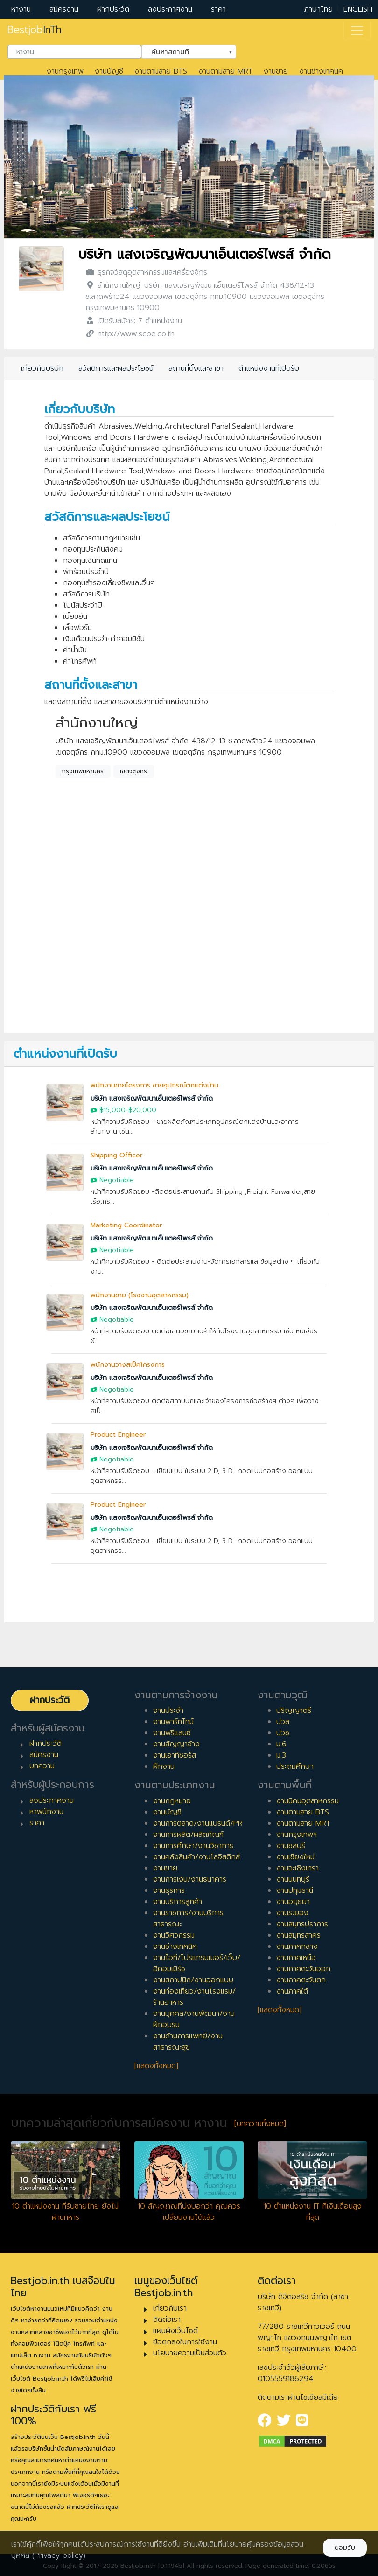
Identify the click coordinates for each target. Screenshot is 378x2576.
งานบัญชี (109, 71)
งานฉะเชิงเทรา (297, 1868)
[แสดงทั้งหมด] (156, 2065)
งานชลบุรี (290, 1845)
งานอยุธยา (293, 1901)
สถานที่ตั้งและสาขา (196, 368)
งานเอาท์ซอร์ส (174, 1755)
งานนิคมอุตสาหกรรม (307, 1801)
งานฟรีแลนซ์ (172, 1732)
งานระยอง (292, 1912)
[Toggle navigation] (357, 30)
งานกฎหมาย (172, 1801)
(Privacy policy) (58, 2555)
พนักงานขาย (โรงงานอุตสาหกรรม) (140, 1295)
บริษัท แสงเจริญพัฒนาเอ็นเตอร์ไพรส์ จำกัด (204, 254)
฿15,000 (112, 1110)
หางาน (21, 9)
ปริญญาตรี (293, 1710)
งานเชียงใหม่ (295, 1857)
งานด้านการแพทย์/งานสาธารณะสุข (188, 2041)
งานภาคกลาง (297, 1946)
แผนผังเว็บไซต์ (175, 2330)
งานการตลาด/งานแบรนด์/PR (198, 1823)
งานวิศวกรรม (174, 1935)
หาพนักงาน (46, 1811)
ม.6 (281, 1744)
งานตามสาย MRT (225, 71)
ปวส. (283, 1721)
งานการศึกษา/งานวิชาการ (193, 1845)
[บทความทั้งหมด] (260, 2123)
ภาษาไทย (318, 9)
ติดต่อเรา (167, 2319)
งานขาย (276, 71)
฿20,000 (142, 1110)
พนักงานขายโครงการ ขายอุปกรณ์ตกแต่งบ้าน (154, 1085)
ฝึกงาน (164, 1766)
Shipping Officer (116, 1155)
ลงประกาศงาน (170, 9)
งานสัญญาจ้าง (176, 1744)
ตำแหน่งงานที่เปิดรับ (268, 368)
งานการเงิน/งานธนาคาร (189, 1879)
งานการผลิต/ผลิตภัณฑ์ (188, 1834)
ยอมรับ (345, 2548)
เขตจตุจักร (133, 771)
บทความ (42, 1766)
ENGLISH (357, 9)
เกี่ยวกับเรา (170, 2308)
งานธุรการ (169, 1890)
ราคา (218, 9)
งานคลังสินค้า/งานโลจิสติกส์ (196, 1857)
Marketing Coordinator (126, 1225)
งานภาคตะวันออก (303, 1968)
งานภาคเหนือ (296, 1957)
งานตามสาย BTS (160, 71)
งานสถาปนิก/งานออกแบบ (193, 1980)
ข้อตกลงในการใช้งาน (185, 2341)
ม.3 (281, 1755)
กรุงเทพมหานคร (83, 771)
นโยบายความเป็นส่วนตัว (189, 2353)
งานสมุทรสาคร (298, 1935)
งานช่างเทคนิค (321, 71)
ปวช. (283, 1732)
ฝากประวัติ (113, 9)
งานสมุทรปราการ (302, 1924)
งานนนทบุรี (292, 1879)
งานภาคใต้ (292, 1991)
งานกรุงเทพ (65, 71)
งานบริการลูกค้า (177, 1901)
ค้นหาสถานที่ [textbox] (183, 51)
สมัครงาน (63, 9)
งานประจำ (168, 1710)
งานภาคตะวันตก (301, 1980)
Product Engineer (118, 1435)
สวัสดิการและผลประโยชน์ (116, 368)
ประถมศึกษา (295, 1766)
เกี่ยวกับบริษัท (42, 368)
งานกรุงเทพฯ (296, 1834)
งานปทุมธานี (294, 1890)
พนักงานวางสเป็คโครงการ (128, 1365)
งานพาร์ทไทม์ (173, 1721)
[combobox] (74, 52)
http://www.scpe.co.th (136, 333)
